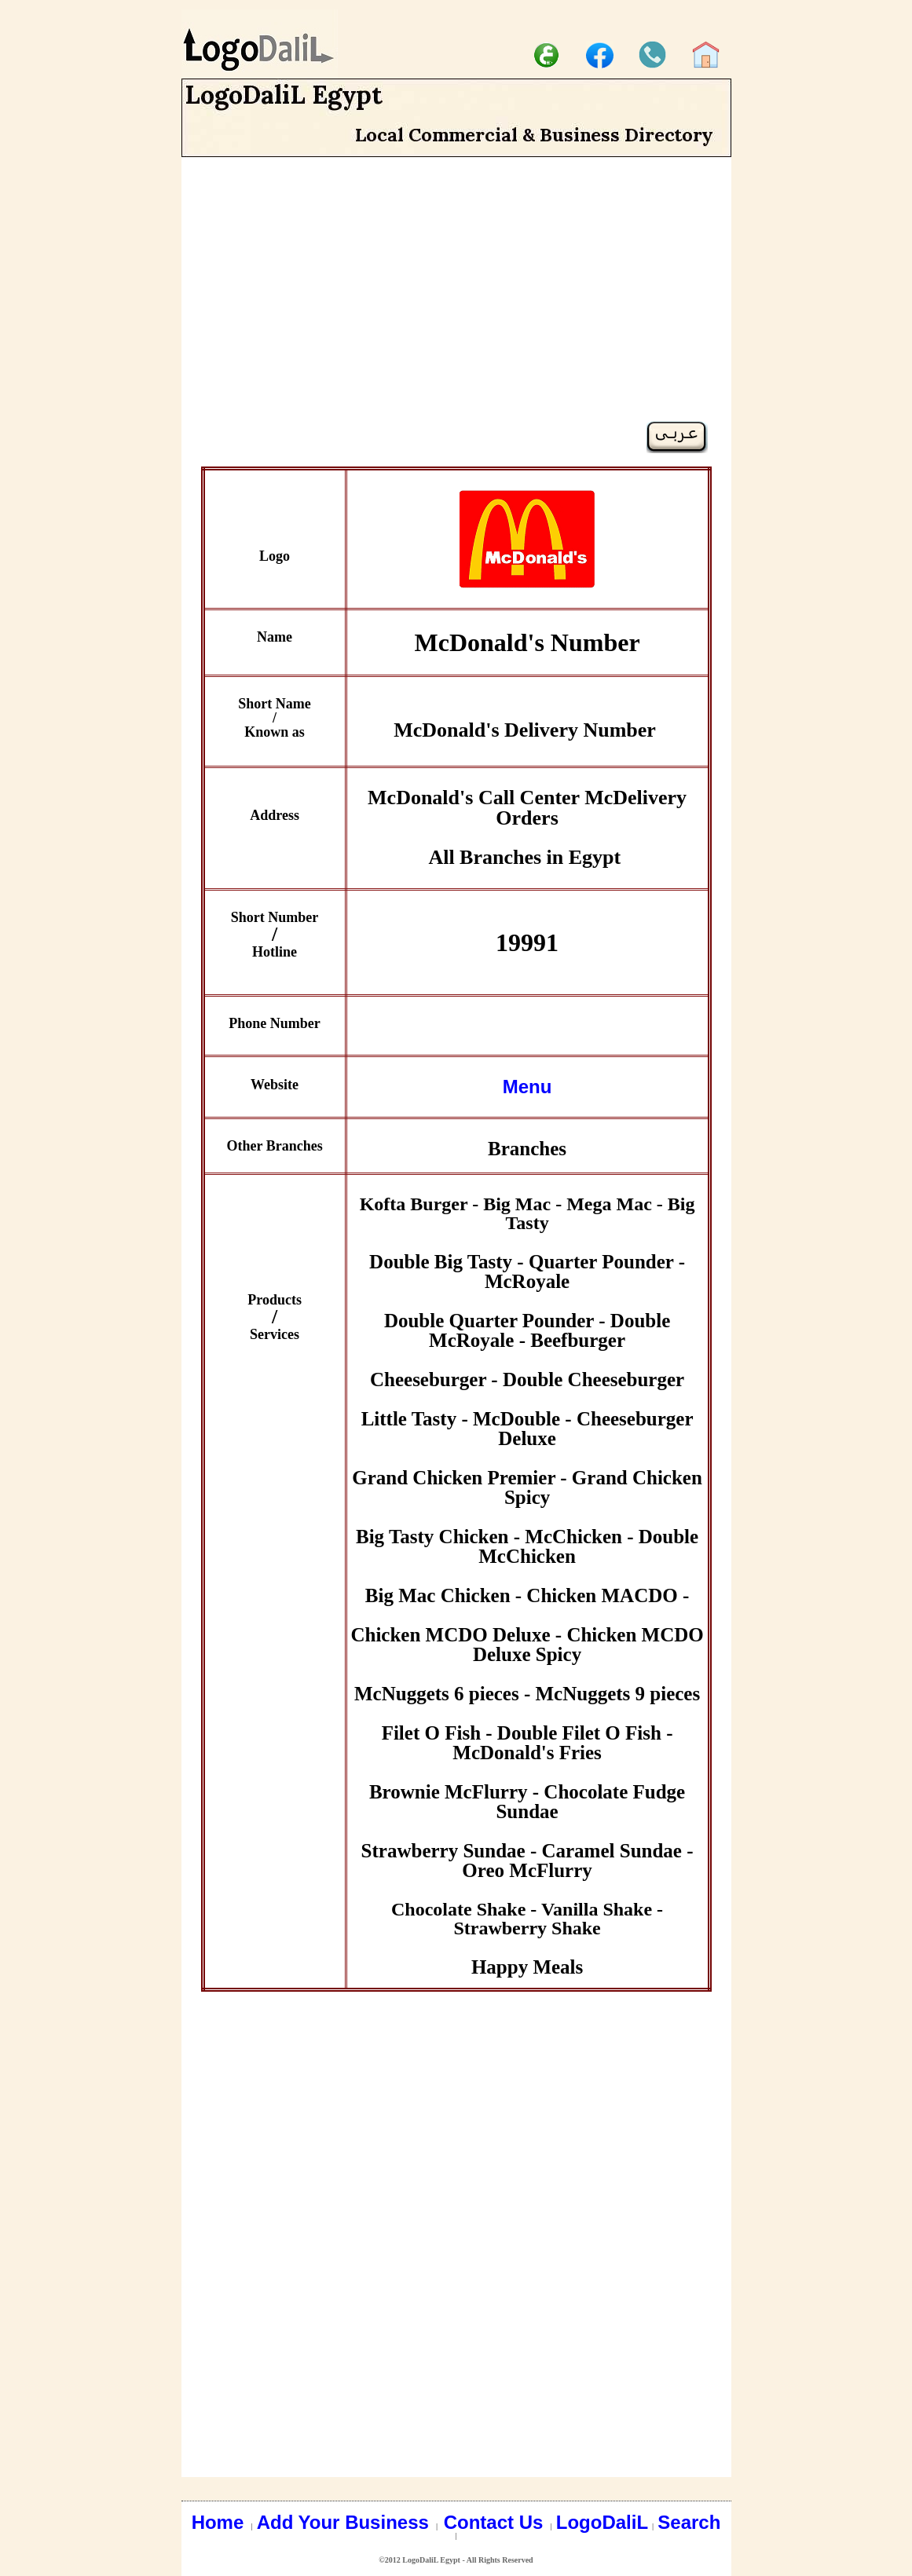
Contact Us (496, 2522)
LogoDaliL (602, 2522)
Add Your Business (345, 2522)
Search (688, 2522)
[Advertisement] (456, 311)
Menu (527, 1086)
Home (220, 2522)
